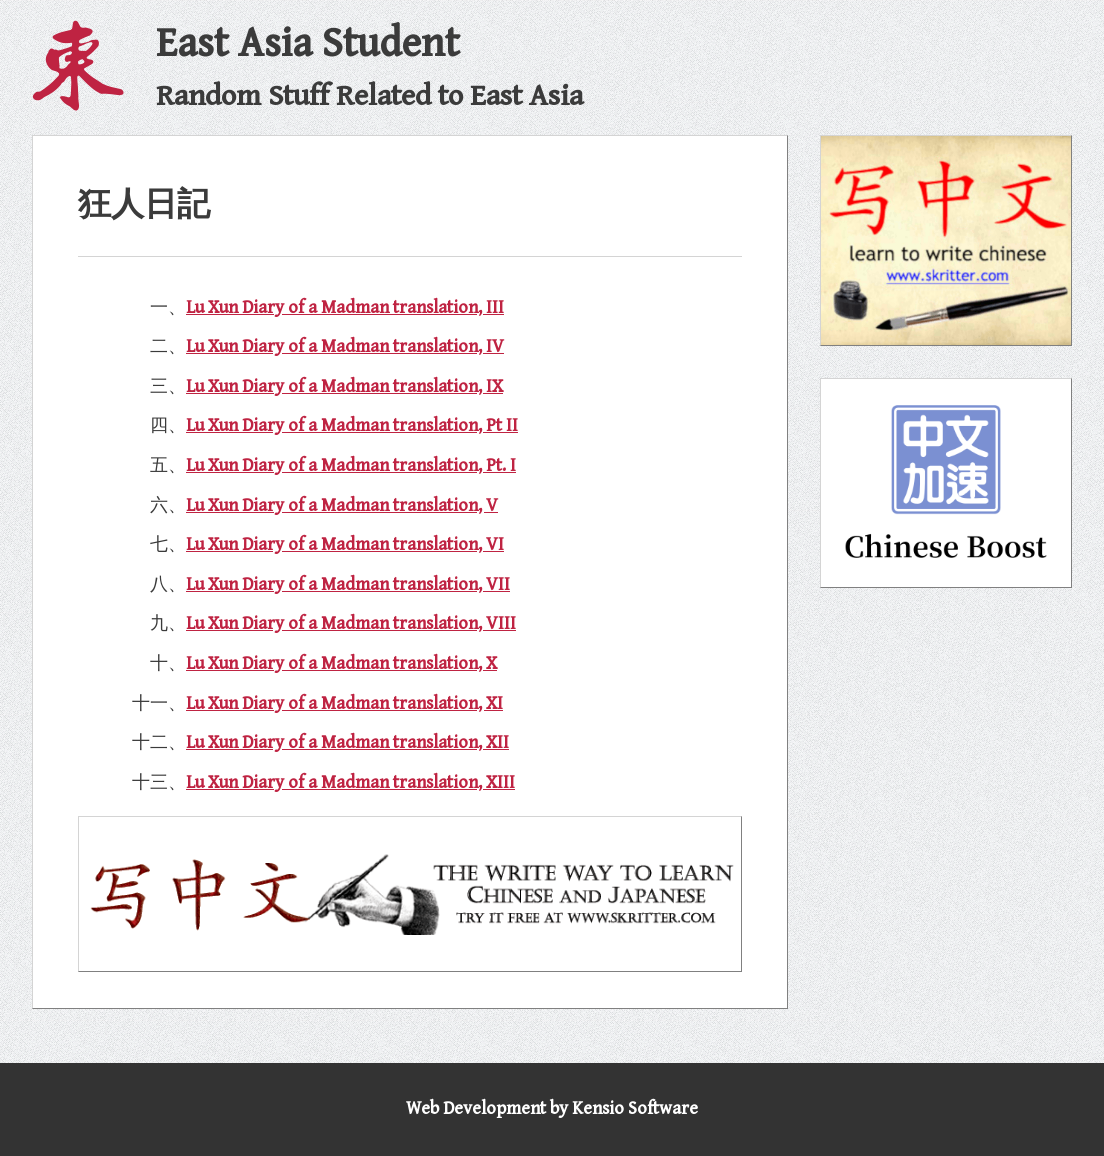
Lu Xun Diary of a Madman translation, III (345, 307)
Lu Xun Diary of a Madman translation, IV (345, 346)
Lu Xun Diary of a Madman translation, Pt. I (351, 465)
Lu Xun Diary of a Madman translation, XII (347, 742)
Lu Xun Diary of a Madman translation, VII (348, 584)
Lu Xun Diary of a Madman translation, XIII (350, 782)
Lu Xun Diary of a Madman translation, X (341, 663)
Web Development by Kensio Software (552, 1108)
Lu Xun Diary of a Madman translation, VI (345, 544)
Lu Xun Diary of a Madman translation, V (342, 505)
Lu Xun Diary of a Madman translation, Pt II (352, 425)
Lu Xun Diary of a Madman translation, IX (344, 386)
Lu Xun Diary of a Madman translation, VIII (351, 623)
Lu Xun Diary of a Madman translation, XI (344, 703)
